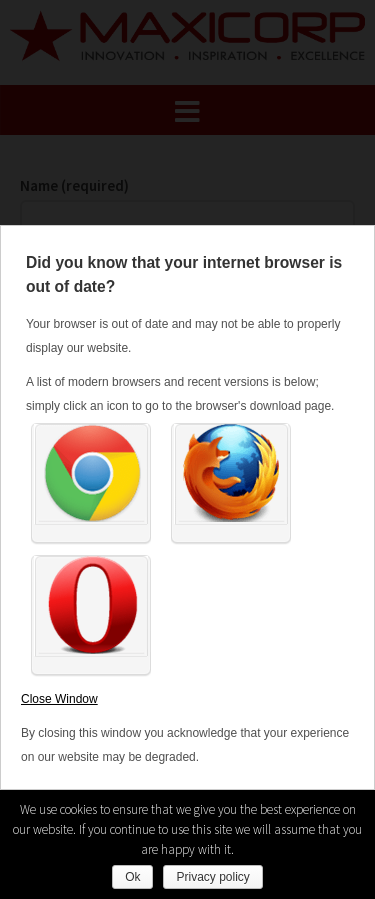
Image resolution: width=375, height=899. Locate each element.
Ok (132, 877)
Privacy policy (212, 877)
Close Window (59, 699)
